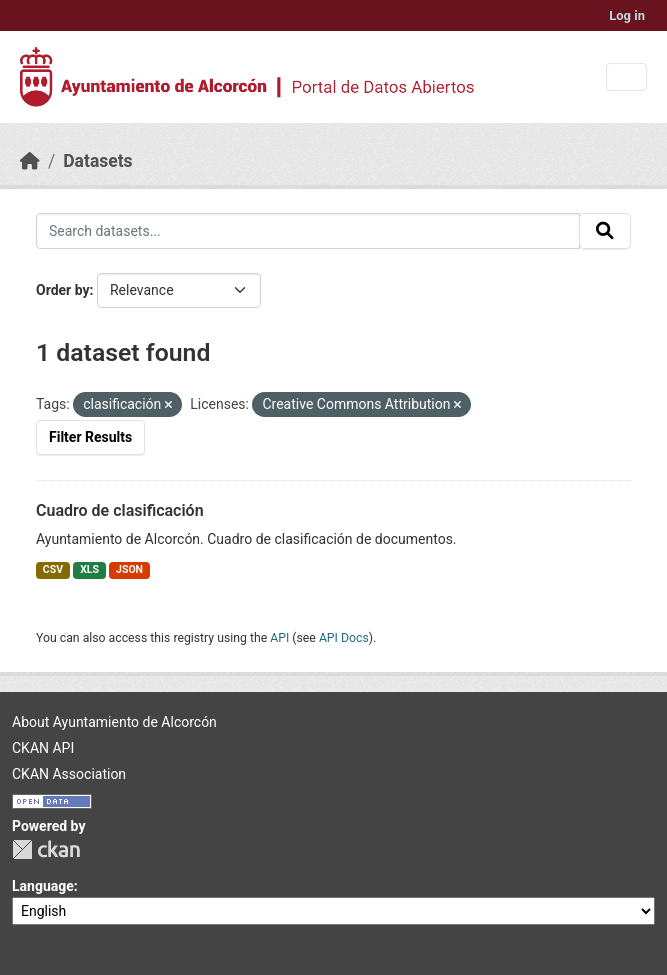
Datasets (97, 161)
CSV (53, 569)
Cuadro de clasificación (120, 510)
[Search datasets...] (308, 231)
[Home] (30, 161)
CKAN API (43, 748)
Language (43, 886)
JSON (129, 569)
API (279, 638)
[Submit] (605, 231)
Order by (63, 290)
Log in (627, 15)
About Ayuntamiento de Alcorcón (114, 722)
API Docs (344, 638)
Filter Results (90, 437)
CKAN (46, 849)
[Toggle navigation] (626, 77)
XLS (89, 569)
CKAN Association (69, 774)
